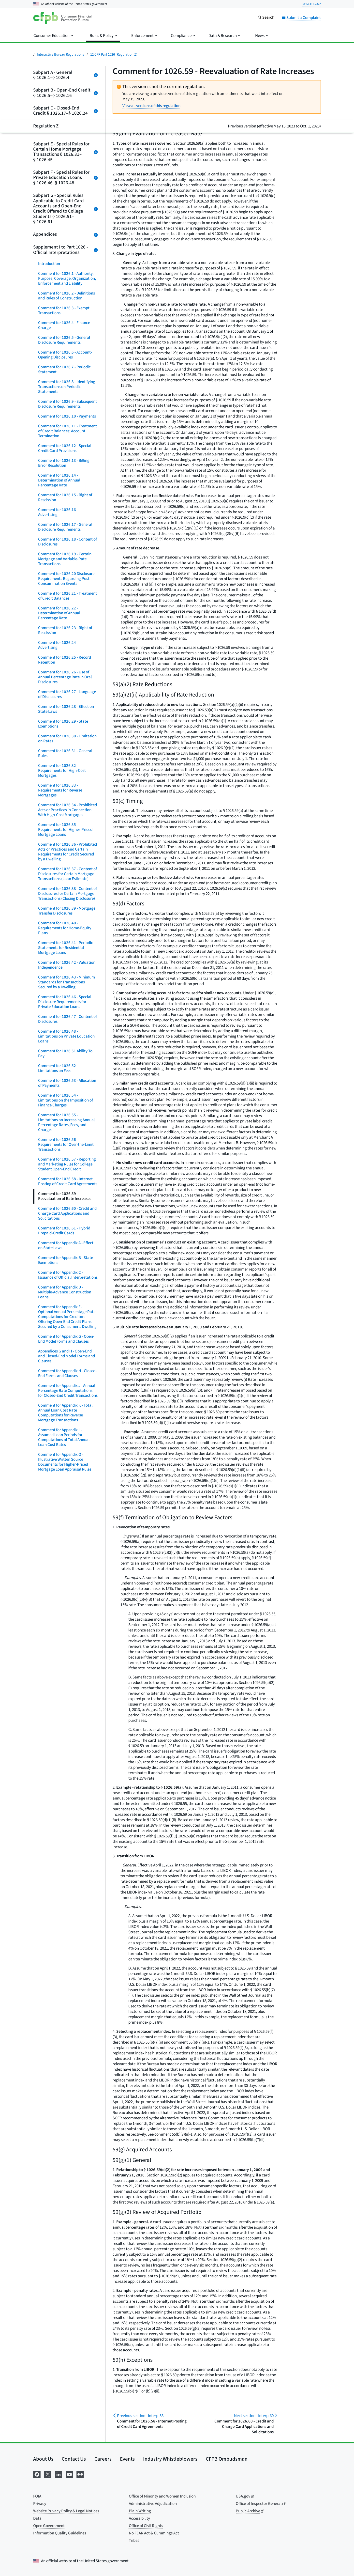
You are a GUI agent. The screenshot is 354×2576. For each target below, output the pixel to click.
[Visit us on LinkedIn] (58, 2473)
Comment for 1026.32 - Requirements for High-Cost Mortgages (62, 770)
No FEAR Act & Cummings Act (154, 2533)
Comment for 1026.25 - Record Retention (64, 659)
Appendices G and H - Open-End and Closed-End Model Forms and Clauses (66, 1356)
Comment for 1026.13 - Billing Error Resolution (63, 463)
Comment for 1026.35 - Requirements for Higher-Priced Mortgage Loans (65, 830)
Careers (103, 2459)
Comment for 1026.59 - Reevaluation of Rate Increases (64, 1196)
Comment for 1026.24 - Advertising (58, 645)
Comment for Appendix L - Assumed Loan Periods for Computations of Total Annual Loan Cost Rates (63, 1437)
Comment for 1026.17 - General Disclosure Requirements (65, 527)
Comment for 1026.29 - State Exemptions (63, 723)
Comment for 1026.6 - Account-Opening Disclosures (65, 354)
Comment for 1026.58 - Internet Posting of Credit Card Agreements (67, 1181)
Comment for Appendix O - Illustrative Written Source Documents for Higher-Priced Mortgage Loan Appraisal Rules (64, 1462)
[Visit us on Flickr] (80, 2473)
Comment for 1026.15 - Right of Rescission (65, 497)
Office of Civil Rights (146, 2526)
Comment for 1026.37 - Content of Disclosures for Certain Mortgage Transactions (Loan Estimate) (67, 874)
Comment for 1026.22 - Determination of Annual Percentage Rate (59, 613)
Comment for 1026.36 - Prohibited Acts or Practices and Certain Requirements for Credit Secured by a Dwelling (67, 851)
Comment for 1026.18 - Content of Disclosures (67, 541)
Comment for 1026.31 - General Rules (65, 753)
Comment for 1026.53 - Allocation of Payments (67, 1083)
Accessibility (139, 2518)
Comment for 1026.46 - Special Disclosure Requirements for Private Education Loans (64, 1002)
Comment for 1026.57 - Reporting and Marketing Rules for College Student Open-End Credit (67, 1164)
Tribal (134, 2541)
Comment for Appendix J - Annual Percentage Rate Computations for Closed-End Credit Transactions (68, 1390)
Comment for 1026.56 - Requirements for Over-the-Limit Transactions (66, 1144)
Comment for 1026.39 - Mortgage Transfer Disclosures (66, 910)
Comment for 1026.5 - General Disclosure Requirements (64, 340)
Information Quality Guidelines (59, 2533)
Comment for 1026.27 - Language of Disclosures (67, 694)
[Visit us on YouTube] (69, 2473)
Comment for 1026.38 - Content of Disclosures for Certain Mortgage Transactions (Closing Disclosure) (67, 893)
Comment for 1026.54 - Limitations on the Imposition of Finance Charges (65, 1100)
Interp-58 (140, 2416)
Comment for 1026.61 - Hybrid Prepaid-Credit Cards (64, 1230)
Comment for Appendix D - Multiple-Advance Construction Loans (64, 1292)
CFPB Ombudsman (227, 2459)
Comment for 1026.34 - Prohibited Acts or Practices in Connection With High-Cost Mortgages (67, 810)
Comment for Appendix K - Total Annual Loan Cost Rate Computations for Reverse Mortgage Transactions (65, 1412)
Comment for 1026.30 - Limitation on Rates (67, 738)
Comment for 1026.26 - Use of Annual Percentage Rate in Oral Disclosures (65, 677)
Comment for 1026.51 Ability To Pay (65, 1053)
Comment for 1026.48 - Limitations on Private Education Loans (66, 1036)
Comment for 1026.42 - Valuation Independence (66, 965)
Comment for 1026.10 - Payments (67, 416)
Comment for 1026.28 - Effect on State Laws (66, 709)
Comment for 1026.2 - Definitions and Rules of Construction (66, 295)
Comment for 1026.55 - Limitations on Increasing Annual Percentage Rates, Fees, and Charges (66, 1122)
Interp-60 (254, 2416)
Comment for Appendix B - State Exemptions (65, 1260)
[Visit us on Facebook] (37, 2473)
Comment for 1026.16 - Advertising (58, 512)
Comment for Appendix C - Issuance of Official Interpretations (68, 1275)
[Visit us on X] (47, 2473)
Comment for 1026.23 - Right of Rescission (65, 630)
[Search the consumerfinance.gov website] (266, 18)
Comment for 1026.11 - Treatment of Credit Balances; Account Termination (67, 431)
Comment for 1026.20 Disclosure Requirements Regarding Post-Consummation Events (66, 579)
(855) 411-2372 (311, 4)
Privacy (39, 2504)
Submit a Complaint (301, 18)
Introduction (49, 264)
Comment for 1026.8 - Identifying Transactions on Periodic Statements (66, 387)
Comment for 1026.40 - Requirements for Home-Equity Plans (64, 928)
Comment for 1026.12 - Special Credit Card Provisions (64, 448)
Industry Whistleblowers (170, 2459)
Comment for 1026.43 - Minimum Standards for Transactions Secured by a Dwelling (66, 982)
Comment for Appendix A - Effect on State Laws (65, 1245)
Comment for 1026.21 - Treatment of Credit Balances (67, 595)
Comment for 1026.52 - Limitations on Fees (58, 1068)
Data (37, 2518)
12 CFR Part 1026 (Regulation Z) (113, 54)
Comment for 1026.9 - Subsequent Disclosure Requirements (67, 404)
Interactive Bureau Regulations (60, 54)
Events (127, 2459)
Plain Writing (140, 2511)
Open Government (49, 2526)
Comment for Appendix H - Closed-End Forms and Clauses (67, 1373)
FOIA (37, 2496)
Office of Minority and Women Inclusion (162, 2496)
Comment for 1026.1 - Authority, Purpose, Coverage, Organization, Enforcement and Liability (67, 278)
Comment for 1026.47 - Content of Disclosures (67, 1019)
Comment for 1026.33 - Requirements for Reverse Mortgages (60, 790)
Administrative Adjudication (153, 2504)
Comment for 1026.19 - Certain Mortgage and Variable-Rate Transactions (64, 559)
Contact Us (74, 2459)
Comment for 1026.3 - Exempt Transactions (63, 310)
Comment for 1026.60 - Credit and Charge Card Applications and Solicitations (67, 1213)
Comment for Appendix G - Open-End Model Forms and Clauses (66, 1339)
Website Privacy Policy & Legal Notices (66, 2511)
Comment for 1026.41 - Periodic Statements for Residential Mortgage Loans (65, 948)
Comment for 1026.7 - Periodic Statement (64, 369)
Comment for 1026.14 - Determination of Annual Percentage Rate (59, 480)
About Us (43, 2459)
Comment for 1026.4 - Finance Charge (64, 325)
